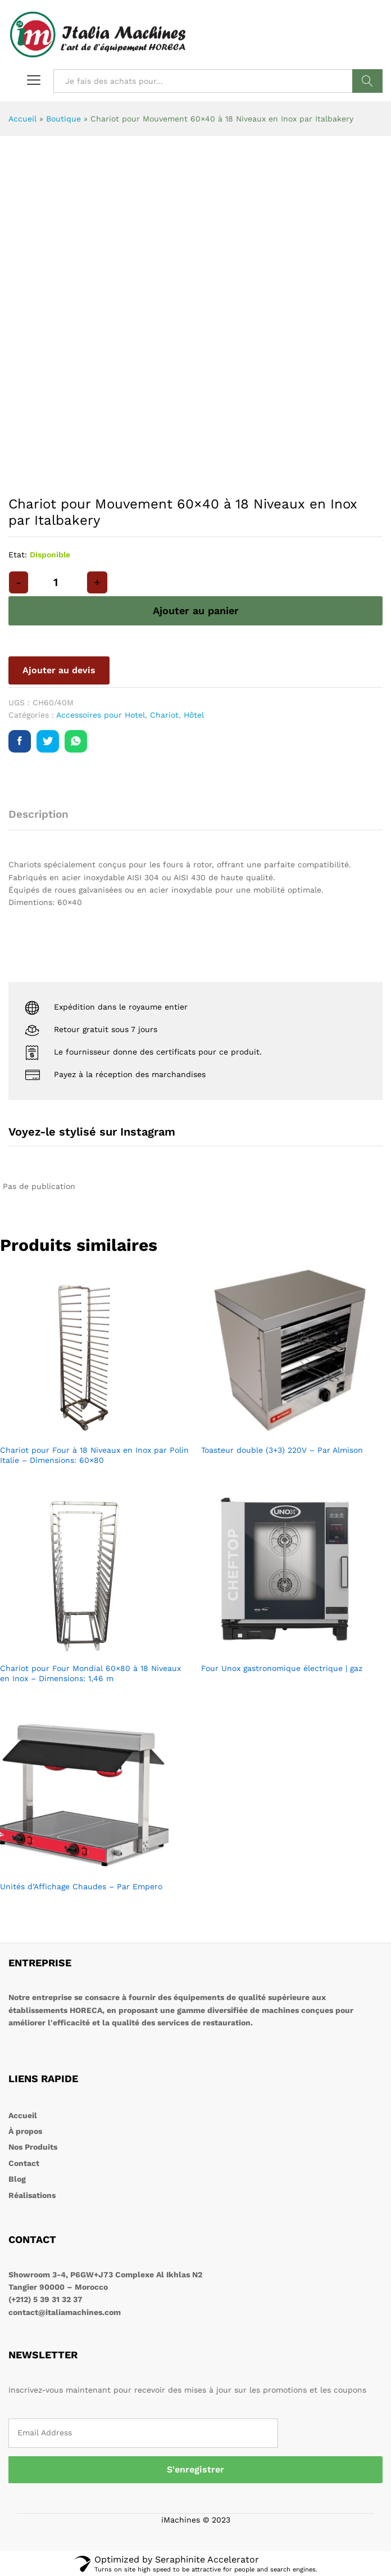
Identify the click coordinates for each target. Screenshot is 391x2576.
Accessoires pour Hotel (100, 714)
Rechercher (367, 81)
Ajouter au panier (196, 610)
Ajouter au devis (59, 670)
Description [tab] (38, 814)
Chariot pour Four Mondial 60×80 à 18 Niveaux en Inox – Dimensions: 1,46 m (90, 1673)
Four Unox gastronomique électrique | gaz (281, 1668)
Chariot (164, 714)
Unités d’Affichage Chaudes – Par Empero (81, 1886)
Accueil (22, 118)
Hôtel (194, 714)
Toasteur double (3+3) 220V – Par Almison (282, 1449)
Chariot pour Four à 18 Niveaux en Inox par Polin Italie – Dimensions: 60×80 (94, 1455)
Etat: (17, 554)
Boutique (63, 118)
